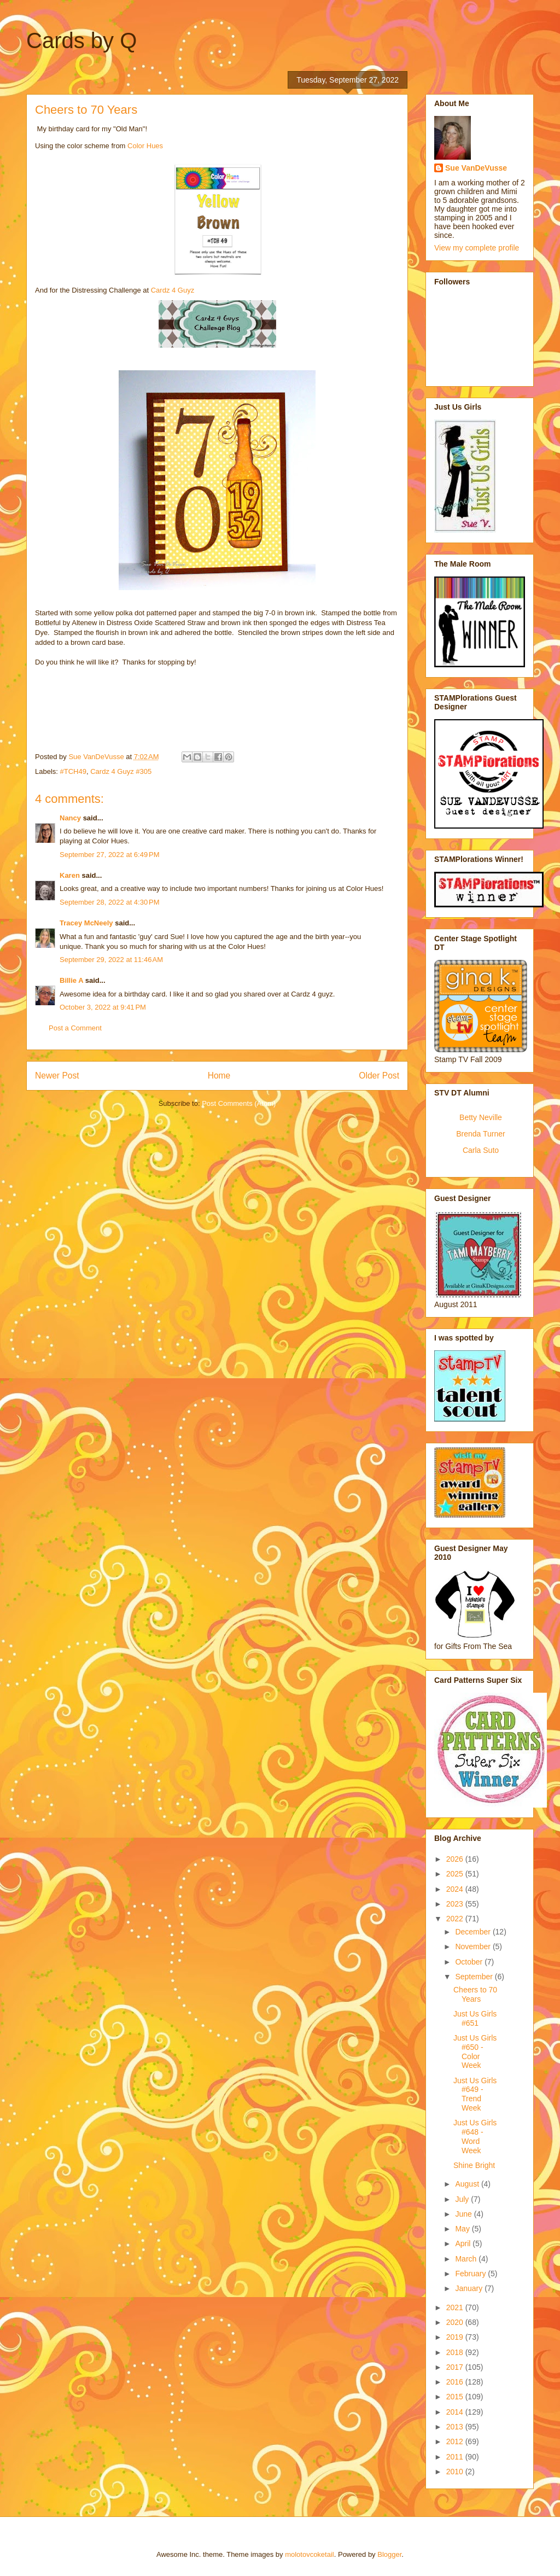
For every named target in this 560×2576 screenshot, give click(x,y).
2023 (455, 1903)
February (471, 2273)
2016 (455, 2381)
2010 (455, 2471)
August (468, 2183)
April (463, 2243)
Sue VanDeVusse (476, 168)
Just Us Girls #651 (475, 2018)
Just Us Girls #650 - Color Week (475, 2051)
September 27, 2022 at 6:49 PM (109, 854)
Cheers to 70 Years (475, 1994)
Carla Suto (481, 1150)
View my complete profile (476, 247)
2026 (455, 1859)
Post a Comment (75, 1028)
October (470, 1961)
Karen (70, 875)
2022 (455, 1918)
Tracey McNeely (86, 923)
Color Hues (145, 146)
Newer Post (57, 1075)
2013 (455, 2426)
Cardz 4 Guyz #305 (120, 771)
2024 (455, 1889)
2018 (455, 2352)
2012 (455, 2441)
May (463, 2228)
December (473, 1931)
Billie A (71, 980)
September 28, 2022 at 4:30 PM (109, 902)
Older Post (379, 1075)
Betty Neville (480, 1117)
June (464, 2214)
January (470, 2288)
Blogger (389, 2554)
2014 (455, 2412)
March (467, 2258)
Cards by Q (81, 40)
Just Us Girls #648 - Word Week (475, 2136)
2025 (455, 1873)
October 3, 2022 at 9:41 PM (103, 1007)
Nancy (70, 818)
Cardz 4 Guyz (172, 290)
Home (219, 1075)
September (474, 1976)
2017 (455, 2367)
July (463, 2199)
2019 (455, 2337)
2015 (455, 2396)
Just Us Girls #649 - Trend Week (475, 2094)
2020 (455, 2322)
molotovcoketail (309, 2554)
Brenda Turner (480, 1133)
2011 (455, 2456)
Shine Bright (474, 2165)
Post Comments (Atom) (239, 1103)
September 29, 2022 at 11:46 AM (111, 959)
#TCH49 (73, 771)
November (473, 1946)
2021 (455, 2307)
